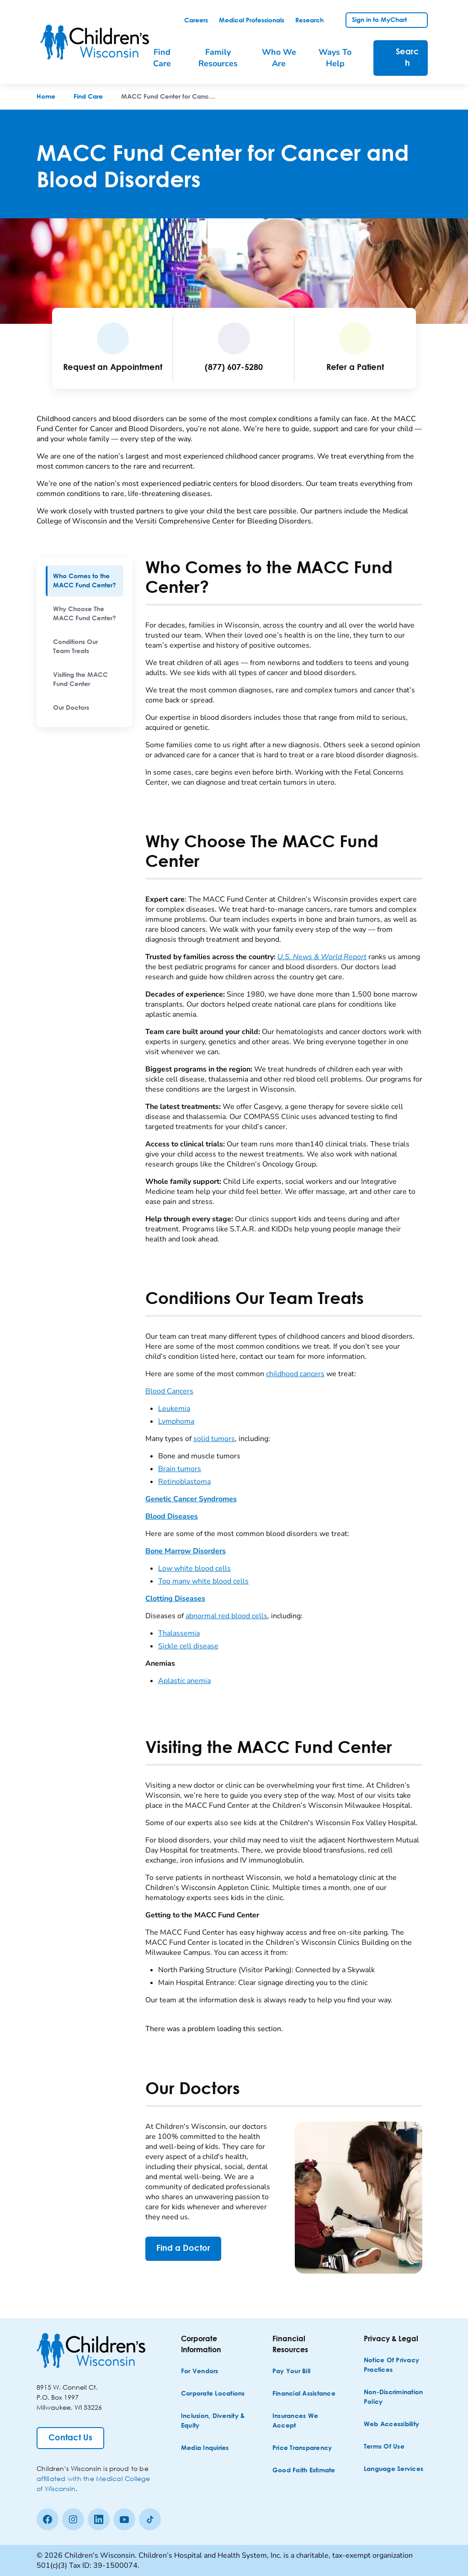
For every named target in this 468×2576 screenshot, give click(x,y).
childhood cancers (295, 1374)
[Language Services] (393, 2469)
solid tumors (214, 1439)
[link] (196, 20)
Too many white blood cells (203, 1581)
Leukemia (174, 1409)
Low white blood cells (194, 1568)
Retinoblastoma (184, 1482)
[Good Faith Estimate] (303, 2471)
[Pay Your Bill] (291, 2371)
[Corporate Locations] (213, 2394)
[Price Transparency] (302, 2448)
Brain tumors (179, 1469)
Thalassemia (179, 1633)
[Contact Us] (70, 2438)
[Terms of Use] (384, 2447)
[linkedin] (99, 2519)
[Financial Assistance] (303, 2394)
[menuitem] (84, 580)
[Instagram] (73, 2519)
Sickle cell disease (188, 1646)
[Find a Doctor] (183, 2249)
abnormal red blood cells (226, 1616)
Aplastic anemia (184, 1681)
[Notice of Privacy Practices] (397, 2365)
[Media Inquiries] (205, 2448)
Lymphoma (176, 1421)
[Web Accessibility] (391, 2424)
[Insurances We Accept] (305, 2421)
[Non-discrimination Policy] (397, 2397)
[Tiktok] (150, 2519)
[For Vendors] (199, 2371)
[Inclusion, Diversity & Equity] (214, 2421)
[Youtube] (124, 2519)
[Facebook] (47, 2519)
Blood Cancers (169, 1391)
